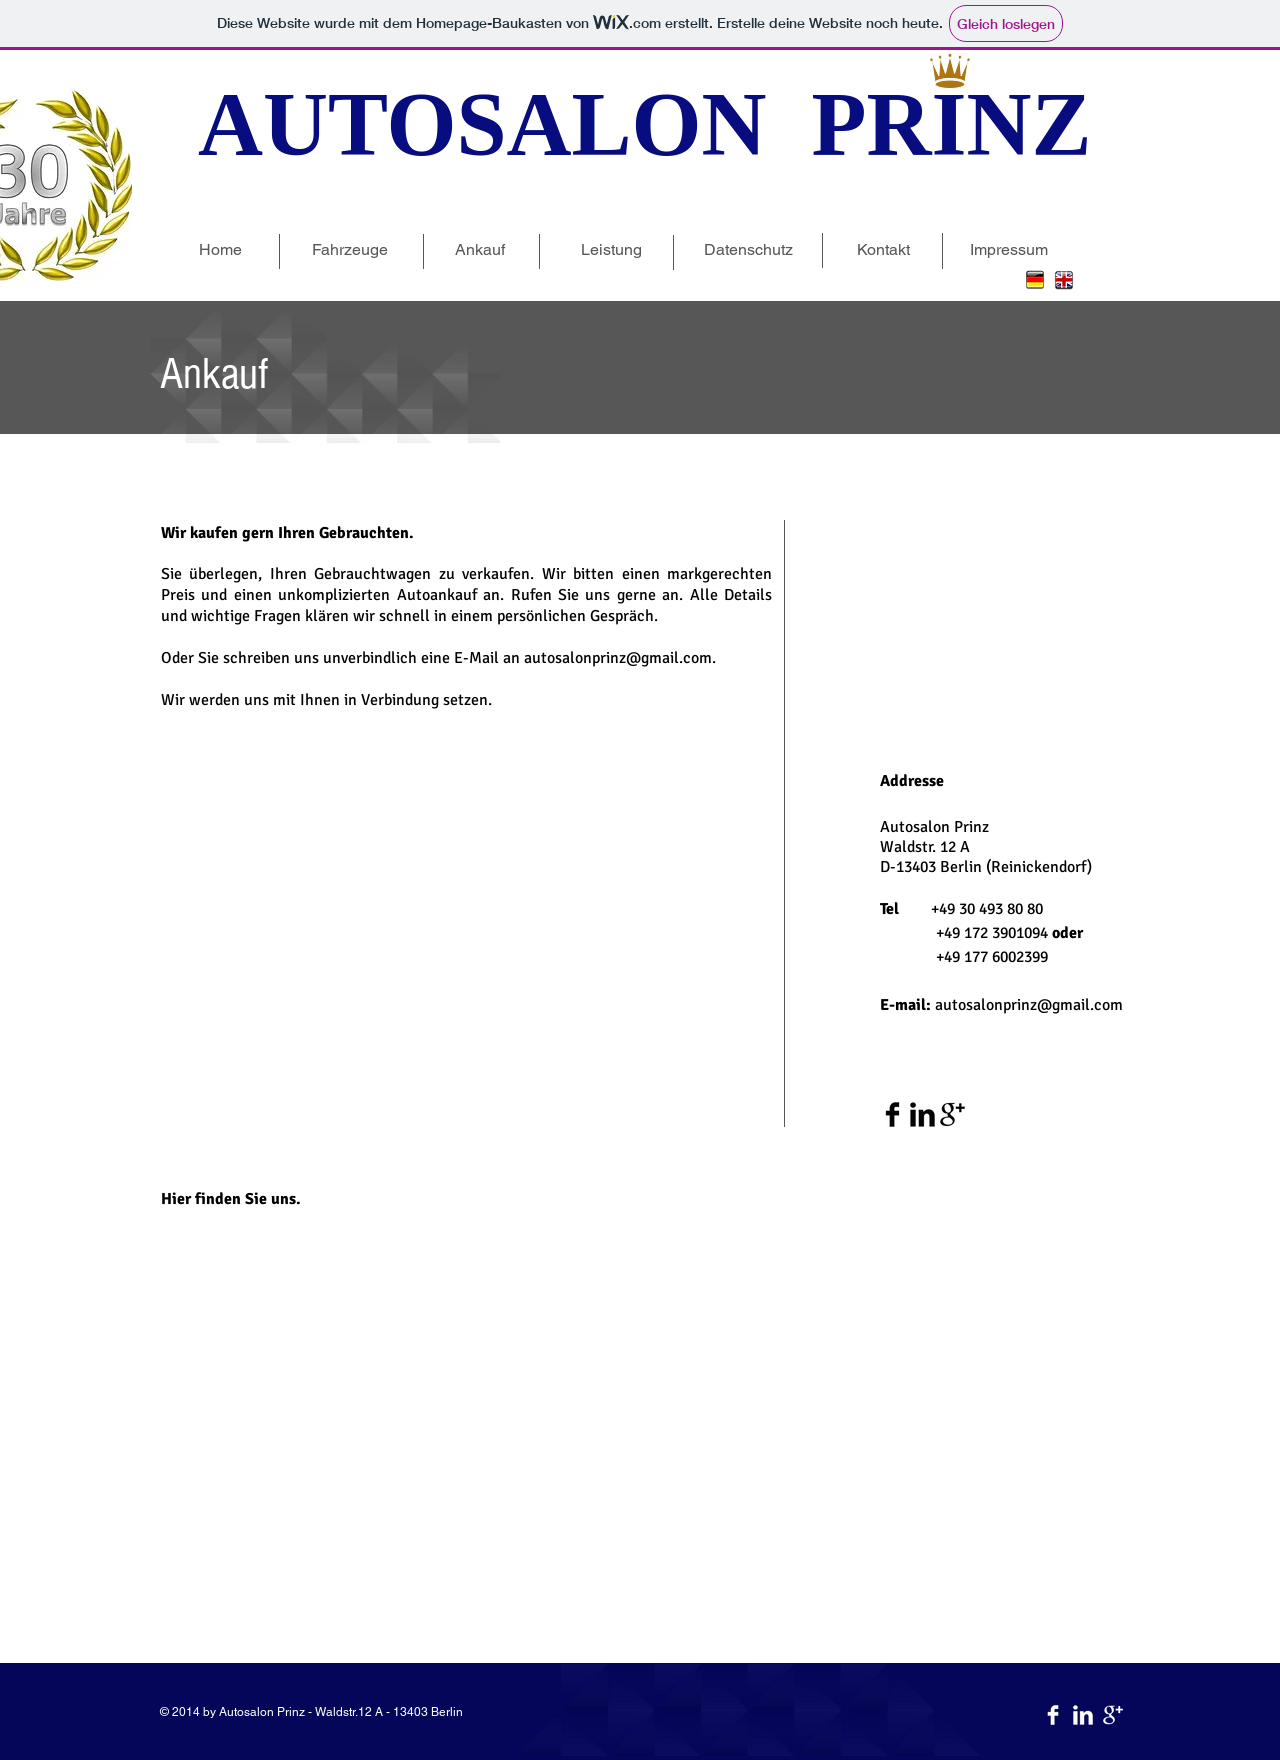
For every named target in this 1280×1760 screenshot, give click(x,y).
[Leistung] (611, 250)
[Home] (220, 250)
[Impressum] (1008, 250)
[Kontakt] (883, 250)
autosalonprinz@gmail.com (1029, 1005)
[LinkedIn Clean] (1083, 1715)
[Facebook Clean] (1053, 1715)
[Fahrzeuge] (349, 250)
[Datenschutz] (748, 250)
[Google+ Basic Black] (952, 1114)
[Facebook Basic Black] (892, 1114)
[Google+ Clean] (1113, 1715)
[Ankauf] (479, 250)
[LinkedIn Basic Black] (922, 1114)
